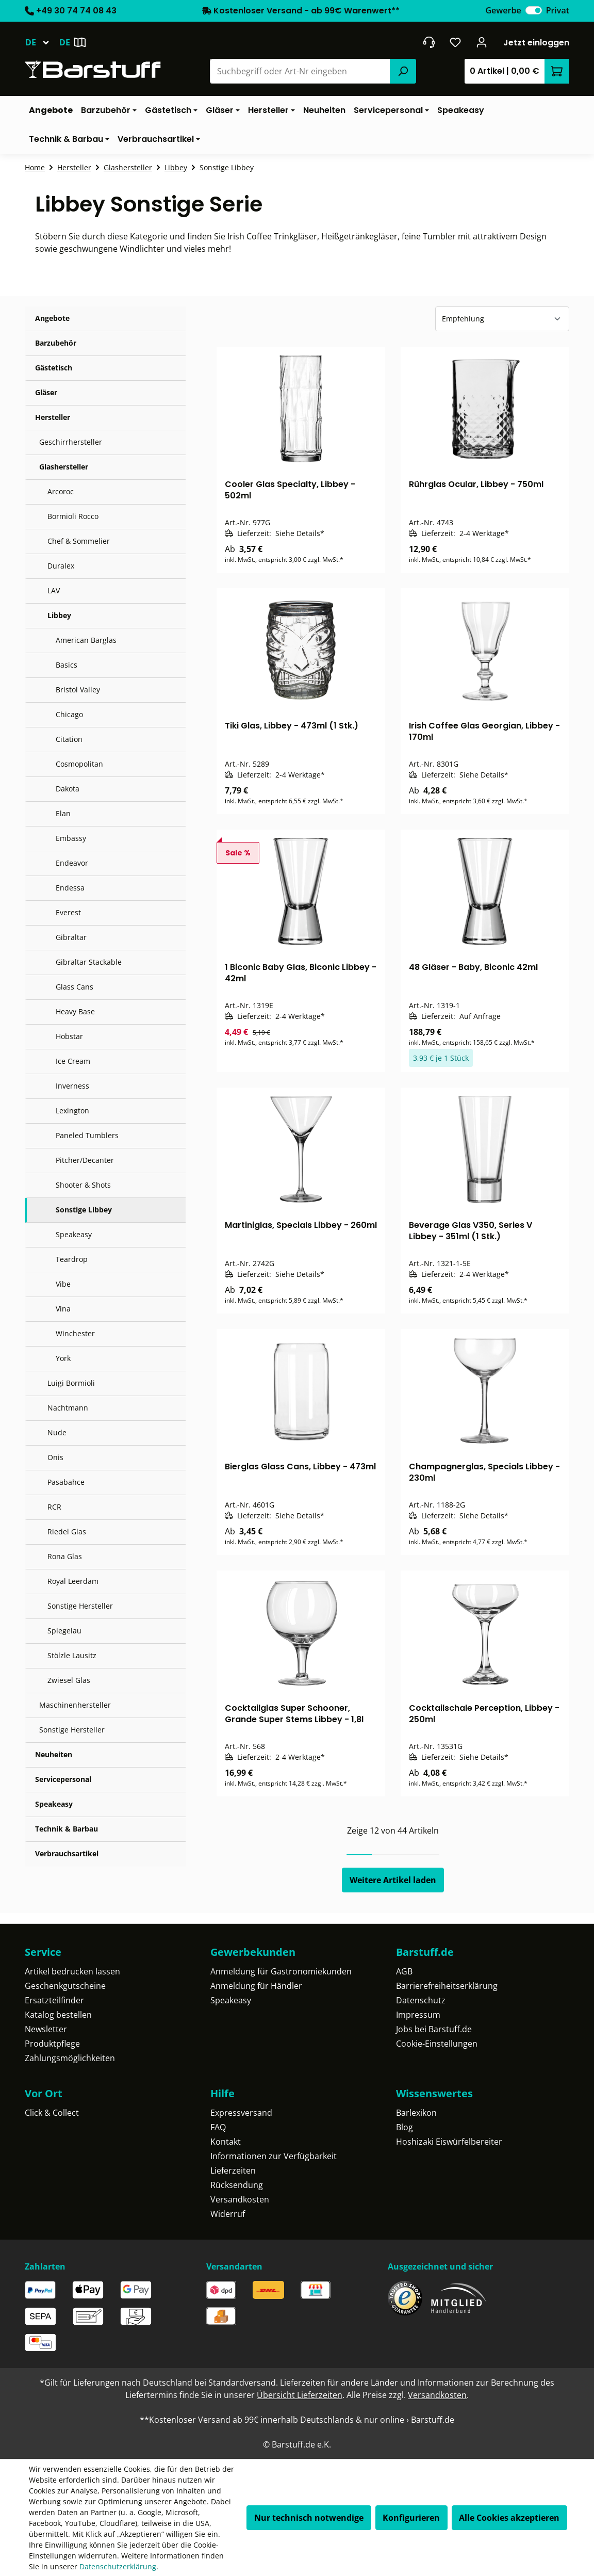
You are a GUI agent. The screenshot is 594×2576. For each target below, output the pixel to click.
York (63, 1358)
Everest (68, 912)
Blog (404, 2127)
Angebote (52, 318)
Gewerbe (503, 10)
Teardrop (72, 1259)
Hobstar (69, 1036)
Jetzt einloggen (536, 42)
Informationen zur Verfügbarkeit (273, 2156)
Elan (63, 813)
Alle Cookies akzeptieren (509, 2517)
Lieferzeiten (233, 2170)
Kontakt (225, 2141)
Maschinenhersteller (75, 1705)
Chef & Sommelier (78, 541)
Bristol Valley (78, 689)
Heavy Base (75, 1011)
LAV (53, 590)
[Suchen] (403, 71)
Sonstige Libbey (84, 1209)
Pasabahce (66, 1482)
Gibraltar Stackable (89, 962)
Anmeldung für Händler (256, 1985)
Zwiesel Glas (68, 1680)
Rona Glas (64, 1556)
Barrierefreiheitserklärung (447, 1985)
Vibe (63, 1284)
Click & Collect (52, 2112)
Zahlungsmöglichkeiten (70, 2058)
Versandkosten (239, 2199)
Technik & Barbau (66, 1829)
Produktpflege (52, 2043)
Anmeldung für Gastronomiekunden (281, 1971)
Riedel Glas (66, 1531)
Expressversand (241, 2112)
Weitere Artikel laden (393, 1880)
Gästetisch (53, 367)
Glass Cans (74, 987)
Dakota (67, 788)
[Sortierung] (502, 318)
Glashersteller (63, 467)
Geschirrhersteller (70, 442)
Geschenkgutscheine (65, 1985)
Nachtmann (67, 1408)
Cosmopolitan (79, 764)
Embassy (71, 838)
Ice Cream (73, 1061)
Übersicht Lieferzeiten (299, 2395)
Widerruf (227, 2213)
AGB (404, 1971)
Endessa (70, 888)
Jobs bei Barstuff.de (434, 2029)
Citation (69, 739)
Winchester (75, 1333)
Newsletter (46, 2029)
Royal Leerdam (72, 1581)
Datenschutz (421, 2000)
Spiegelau (64, 1630)
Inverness (72, 1086)
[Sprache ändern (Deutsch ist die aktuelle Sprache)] (42, 42)
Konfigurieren (411, 2517)
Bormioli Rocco (72, 516)
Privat (557, 10)
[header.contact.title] (429, 42)
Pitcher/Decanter (85, 1160)
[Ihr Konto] (482, 42)
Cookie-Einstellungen (436, 2043)
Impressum (418, 2014)
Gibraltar (71, 937)
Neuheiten (53, 1754)
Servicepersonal (63, 1779)
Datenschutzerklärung (117, 2566)
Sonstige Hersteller (80, 1606)
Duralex (60, 566)
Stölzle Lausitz (71, 1655)
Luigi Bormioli (71, 1383)
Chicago (69, 714)
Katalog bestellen (58, 2014)
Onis (55, 1457)
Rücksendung (236, 2185)
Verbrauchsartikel (66, 1853)
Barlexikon (416, 2112)
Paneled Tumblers (87, 1135)
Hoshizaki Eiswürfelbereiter (449, 2141)
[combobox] (300, 71)
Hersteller (52, 417)
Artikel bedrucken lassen (72, 1971)
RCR (54, 1507)
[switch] (533, 10)
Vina (63, 1309)
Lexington (72, 1110)
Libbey (59, 615)
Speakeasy (74, 1234)
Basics (66, 665)
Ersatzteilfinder (54, 2000)
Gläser (46, 392)
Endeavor (72, 863)
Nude (57, 1432)
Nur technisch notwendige (309, 2517)
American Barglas (86, 640)
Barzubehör (55, 343)
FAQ (218, 2127)
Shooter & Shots (83, 1185)
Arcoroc (60, 491)
